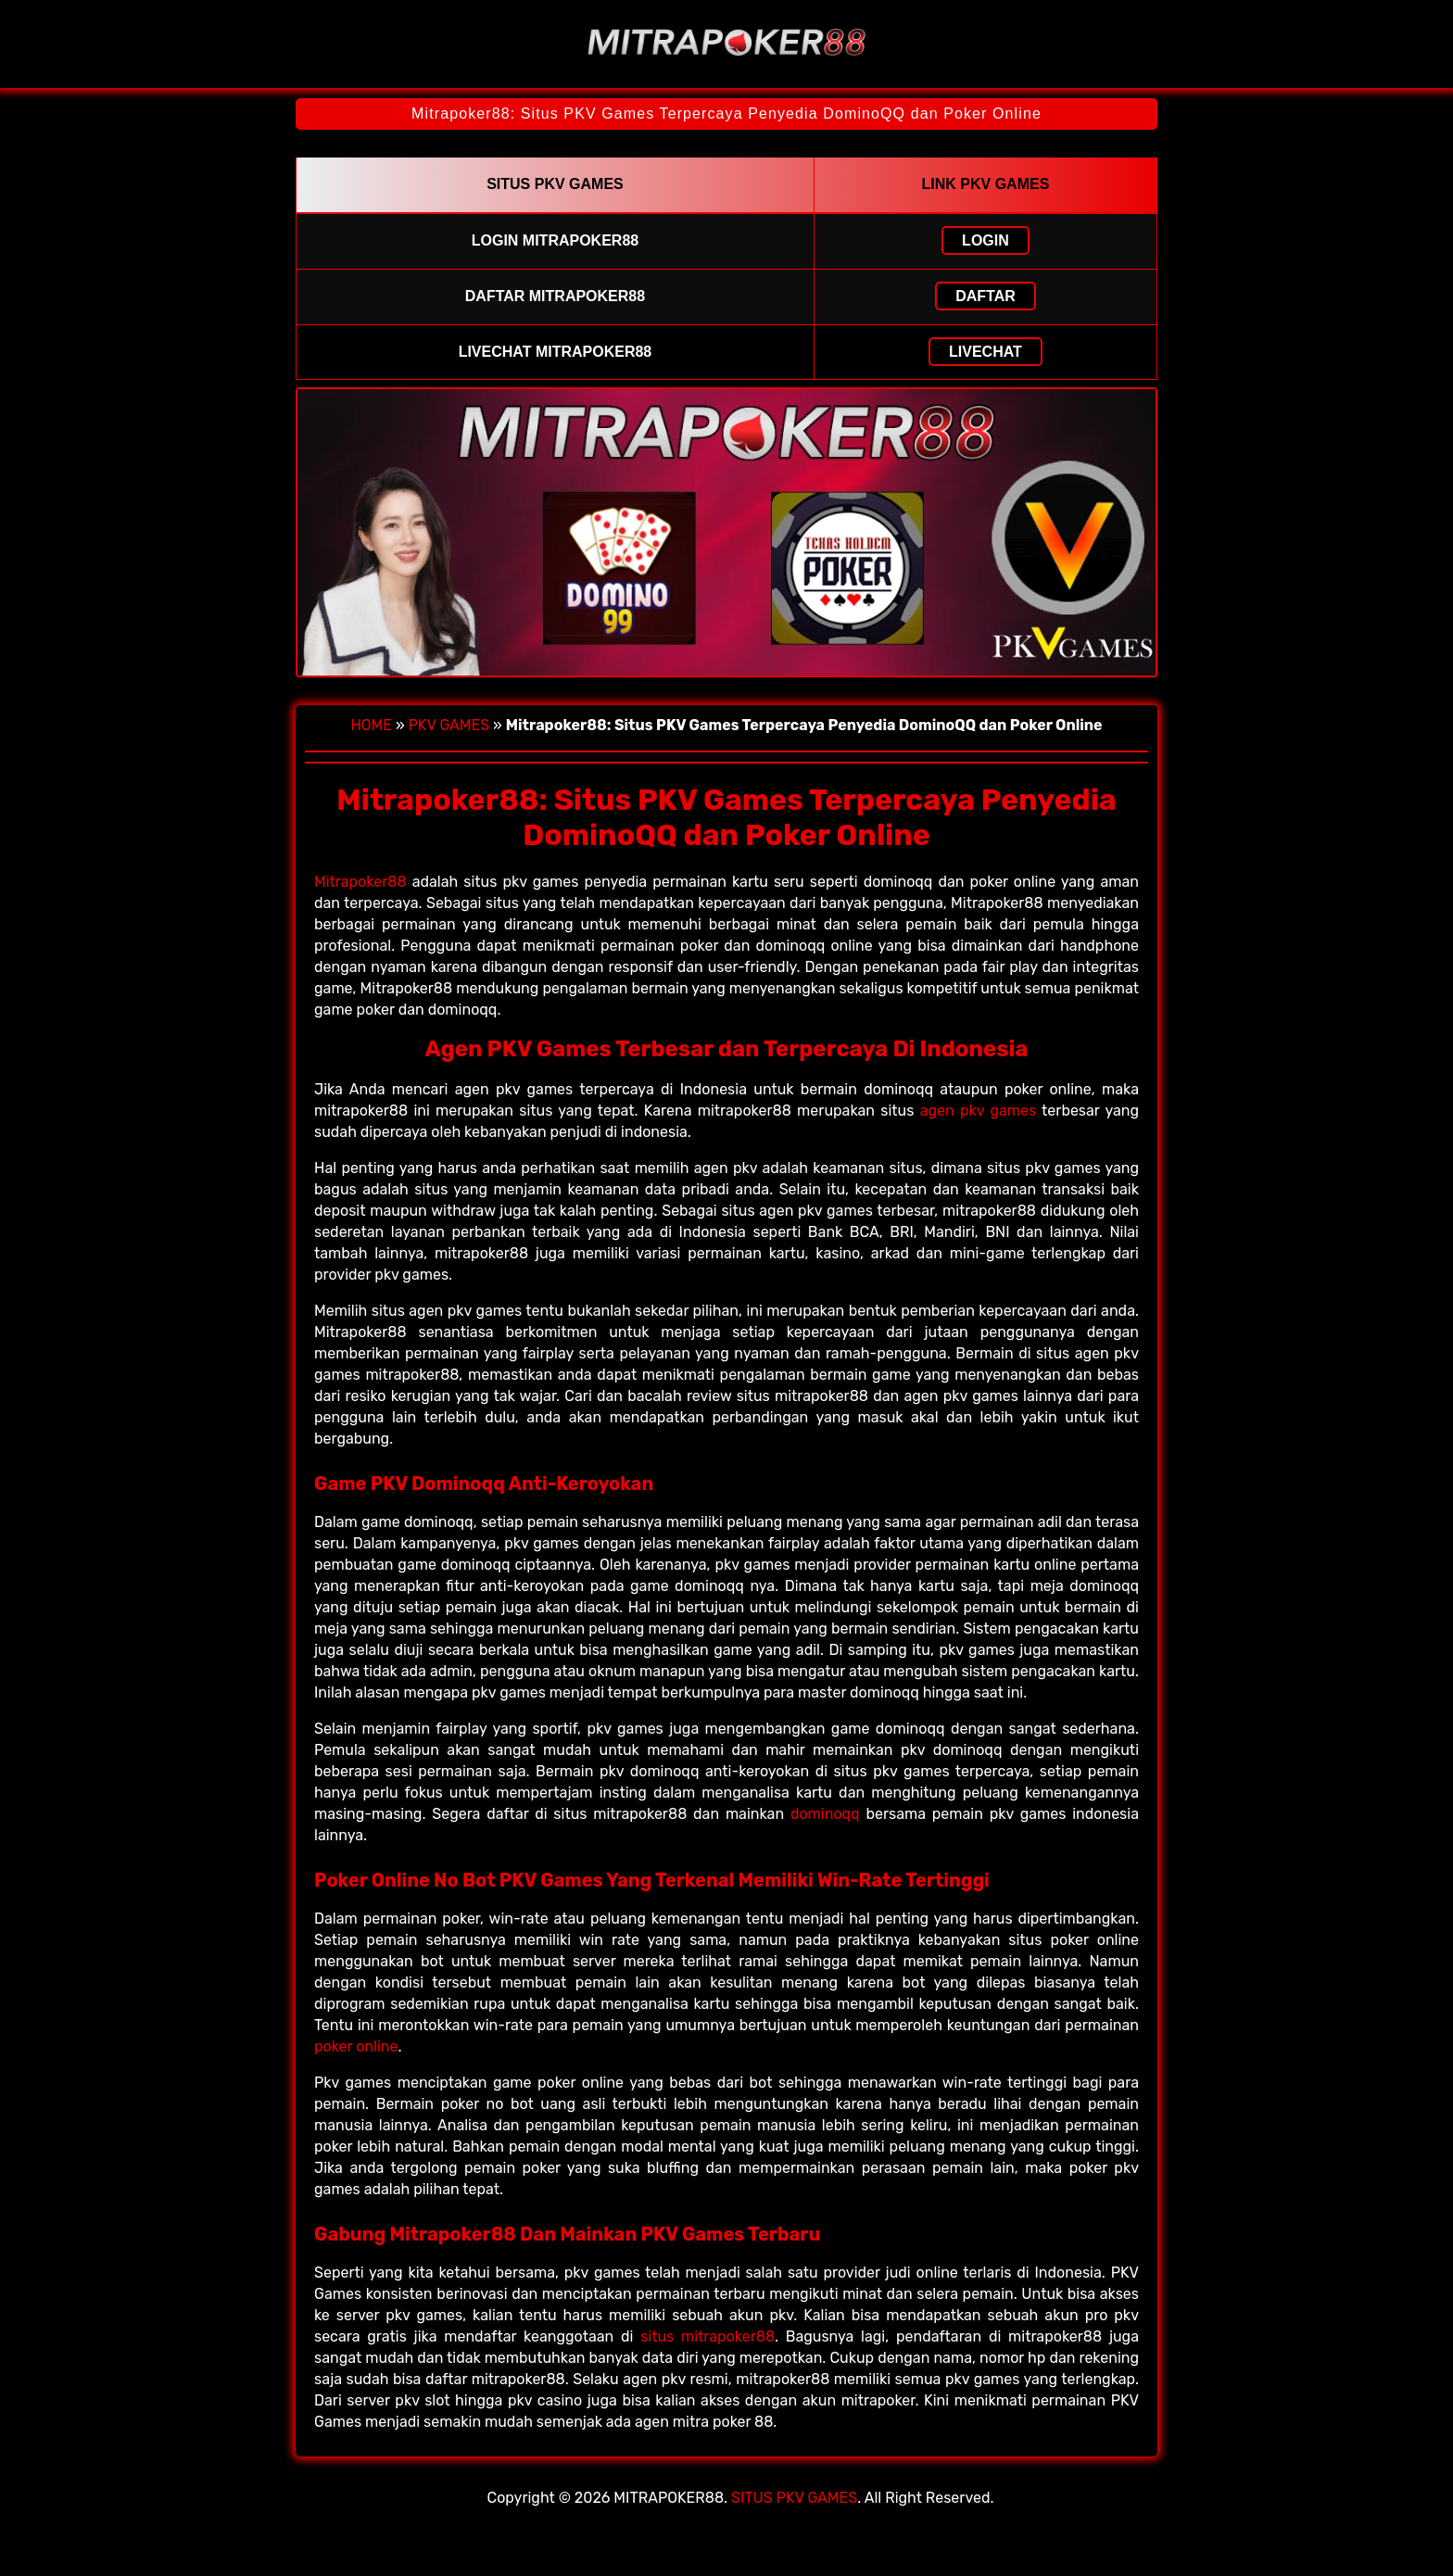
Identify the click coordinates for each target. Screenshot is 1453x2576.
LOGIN (985, 240)
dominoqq (825, 1814)
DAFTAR (985, 296)
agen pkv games (978, 1110)
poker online (356, 2046)
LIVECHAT (985, 352)
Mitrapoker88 (360, 881)
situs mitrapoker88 (707, 2336)
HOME (371, 725)
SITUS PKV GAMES (794, 2498)
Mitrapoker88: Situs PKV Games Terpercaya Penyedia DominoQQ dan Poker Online (726, 113)
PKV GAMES (449, 725)
